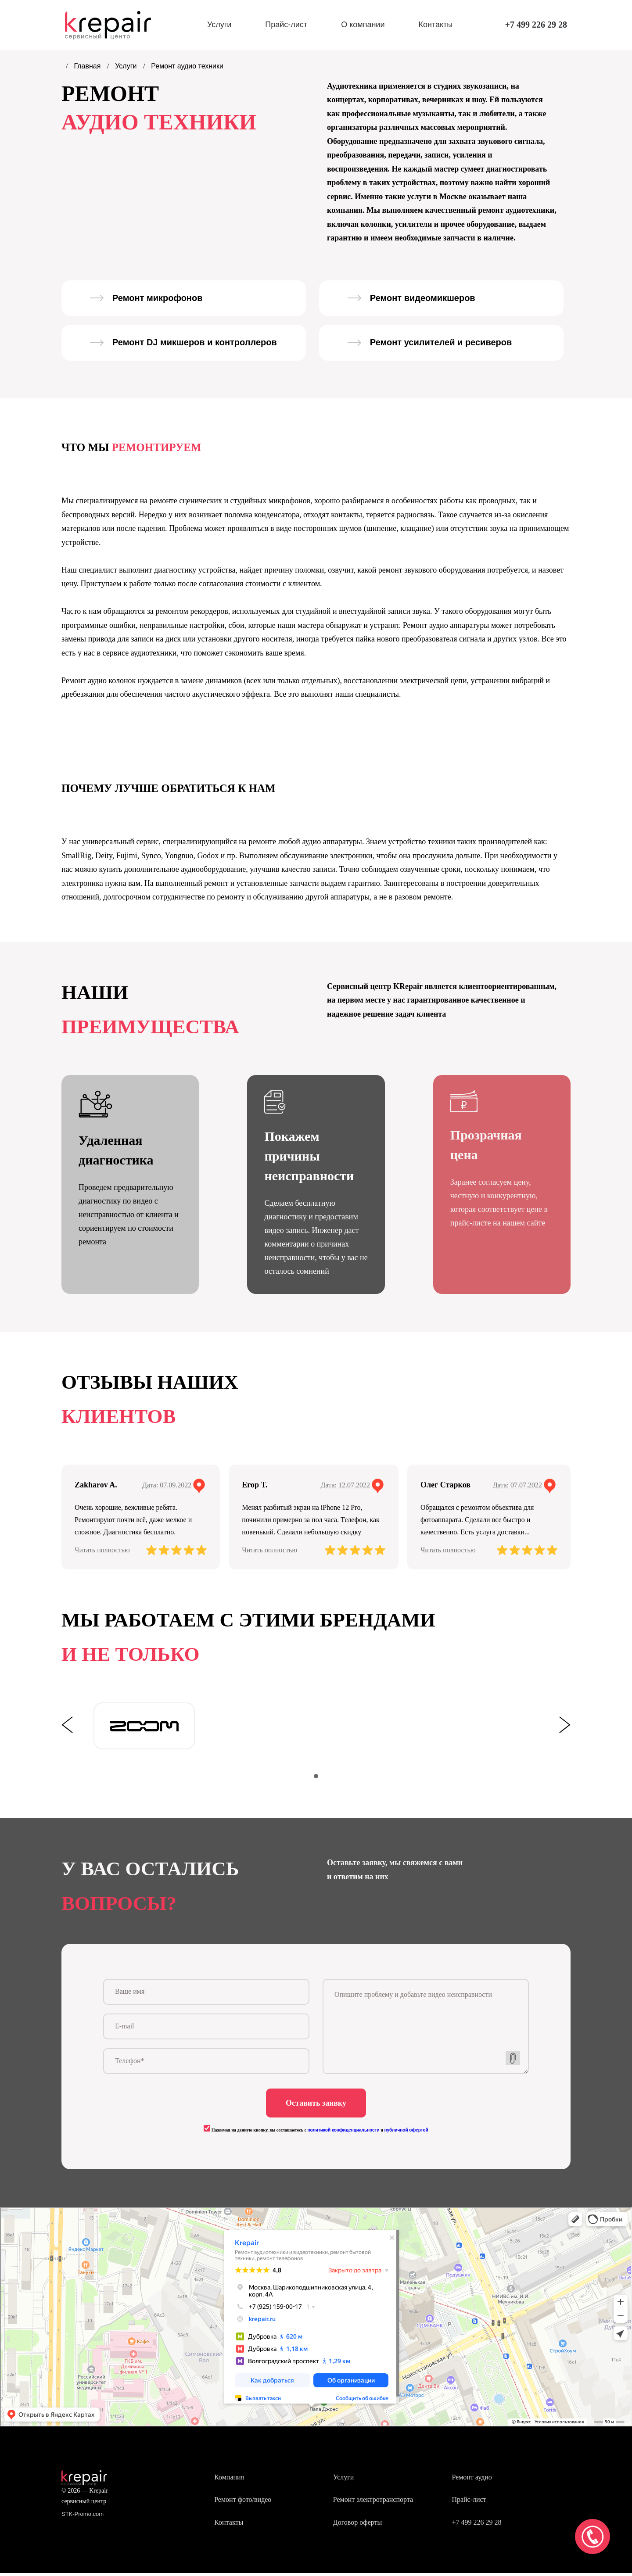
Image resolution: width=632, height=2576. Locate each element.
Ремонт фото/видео (242, 2502)
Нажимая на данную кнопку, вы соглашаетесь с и (316, 2133)
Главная (88, 66)
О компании (362, 24)
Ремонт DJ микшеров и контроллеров (194, 342)
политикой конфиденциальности (343, 2133)
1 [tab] (316, 1776)
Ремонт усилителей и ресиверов (441, 342)
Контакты (435, 24)
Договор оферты (357, 2525)
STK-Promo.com (82, 2517)
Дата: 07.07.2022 (517, 1485)
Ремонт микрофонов (157, 298)
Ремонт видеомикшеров (422, 298)
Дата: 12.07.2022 (345, 1485)
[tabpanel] (144, 1725)
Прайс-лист (286, 24)
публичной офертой (406, 2133)
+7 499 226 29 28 (536, 24)
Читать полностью (102, 1550)
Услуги (219, 24)
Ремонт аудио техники (187, 66)
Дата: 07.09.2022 (166, 1485)
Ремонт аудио (472, 2480)
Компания (229, 2480)
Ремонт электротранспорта (373, 2502)
